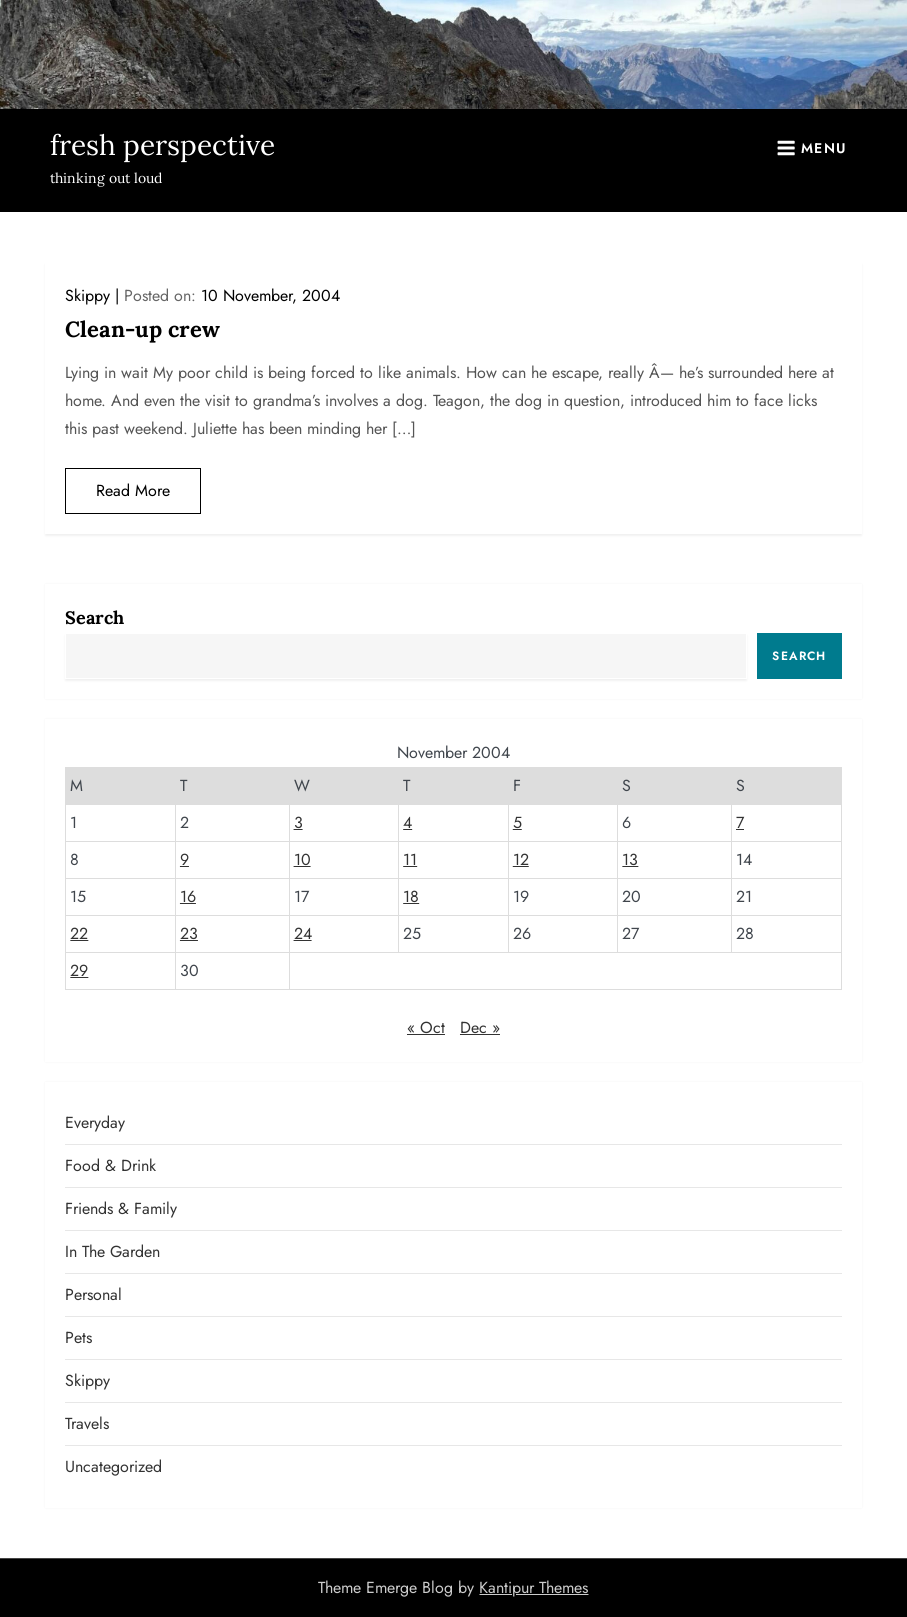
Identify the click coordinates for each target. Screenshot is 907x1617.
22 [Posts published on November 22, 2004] (79, 933)
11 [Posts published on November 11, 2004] (410, 859)
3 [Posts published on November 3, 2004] (298, 822)
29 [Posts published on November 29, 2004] (79, 970)
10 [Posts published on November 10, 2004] (302, 859)
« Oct (426, 1027)
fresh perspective (162, 145)
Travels (87, 1423)
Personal (93, 1294)
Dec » (480, 1027)
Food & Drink (110, 1165)
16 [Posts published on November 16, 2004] (188, 896)
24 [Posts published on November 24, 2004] (303, 933)
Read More (133, 490)
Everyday (95, 1122)
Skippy (87, 295)
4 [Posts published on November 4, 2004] (407, 822)
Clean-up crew (142, 329)
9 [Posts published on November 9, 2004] (184, 859)
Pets (78, 1337)
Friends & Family (121, 1208)
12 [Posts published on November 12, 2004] (521, 859)
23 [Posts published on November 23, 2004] (189, 933)
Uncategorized (113, 1466)
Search (94, 617)
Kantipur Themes (533, 1587)
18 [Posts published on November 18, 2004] (411, 896)
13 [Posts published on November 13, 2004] (630, 859)
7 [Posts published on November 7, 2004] (740, 822)
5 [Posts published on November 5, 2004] (517, 822)
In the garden (112, 1251)
